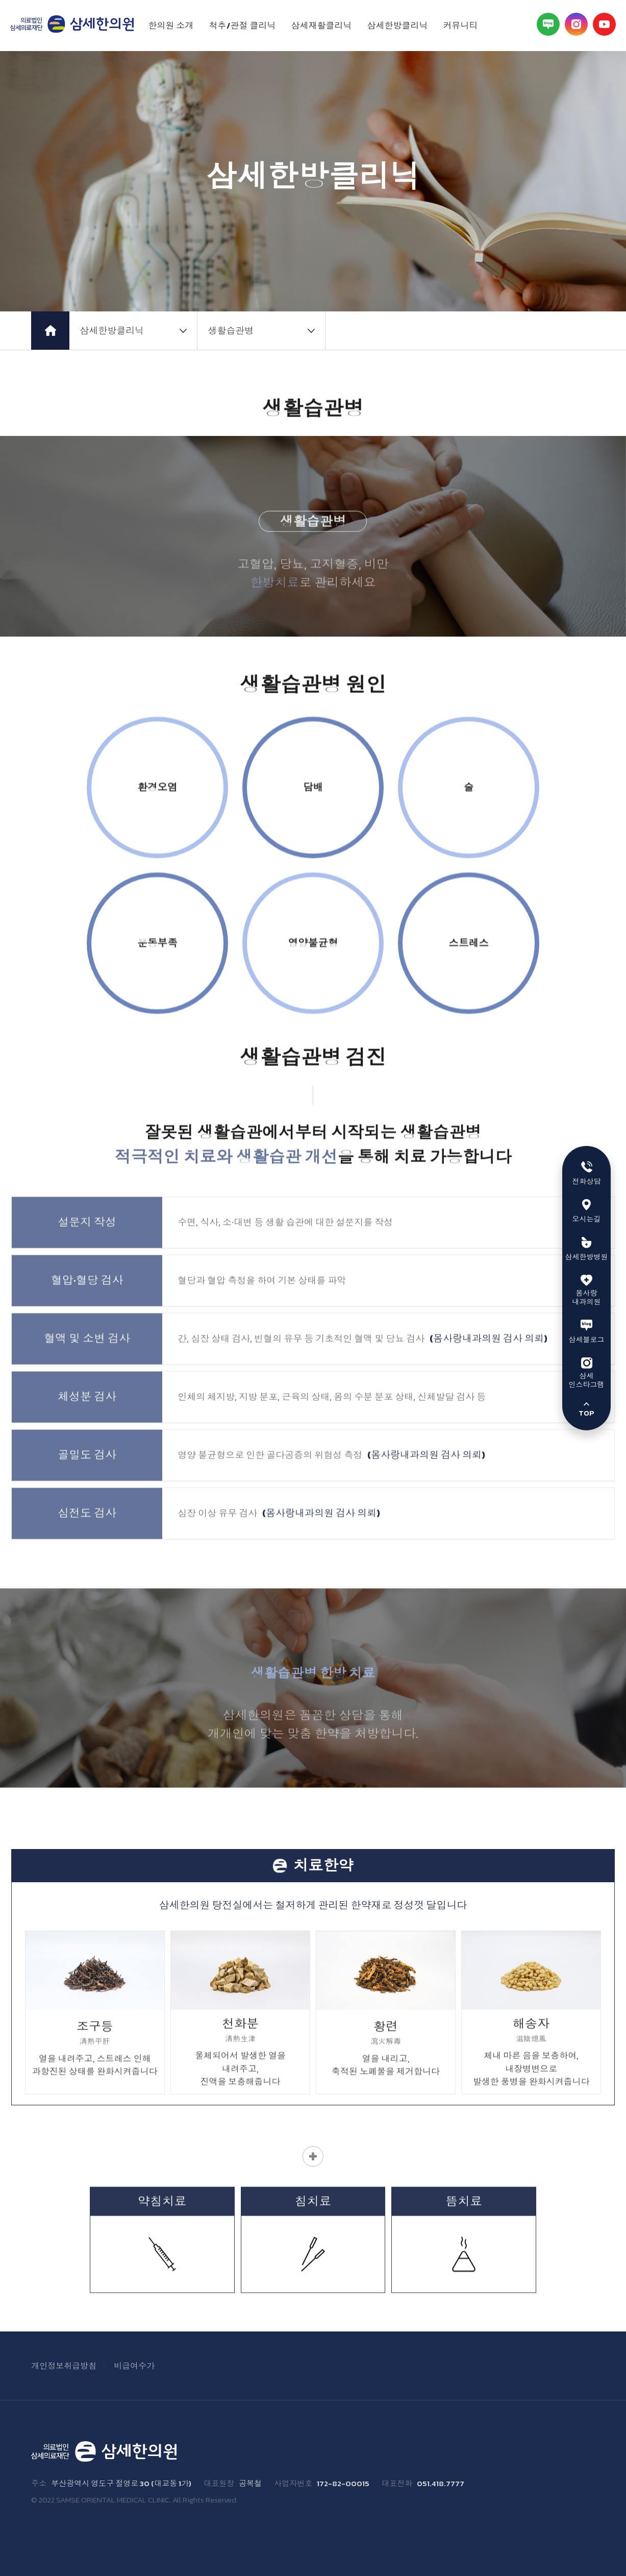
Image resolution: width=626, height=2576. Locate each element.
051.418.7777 (440, 2483)
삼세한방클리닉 (397, 25)
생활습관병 (231, 330)
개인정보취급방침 (63, 2366)
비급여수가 (134, 2366)
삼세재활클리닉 (321, 25)
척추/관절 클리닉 (242, 25)
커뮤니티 (460, 25)
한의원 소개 (171, 25)
